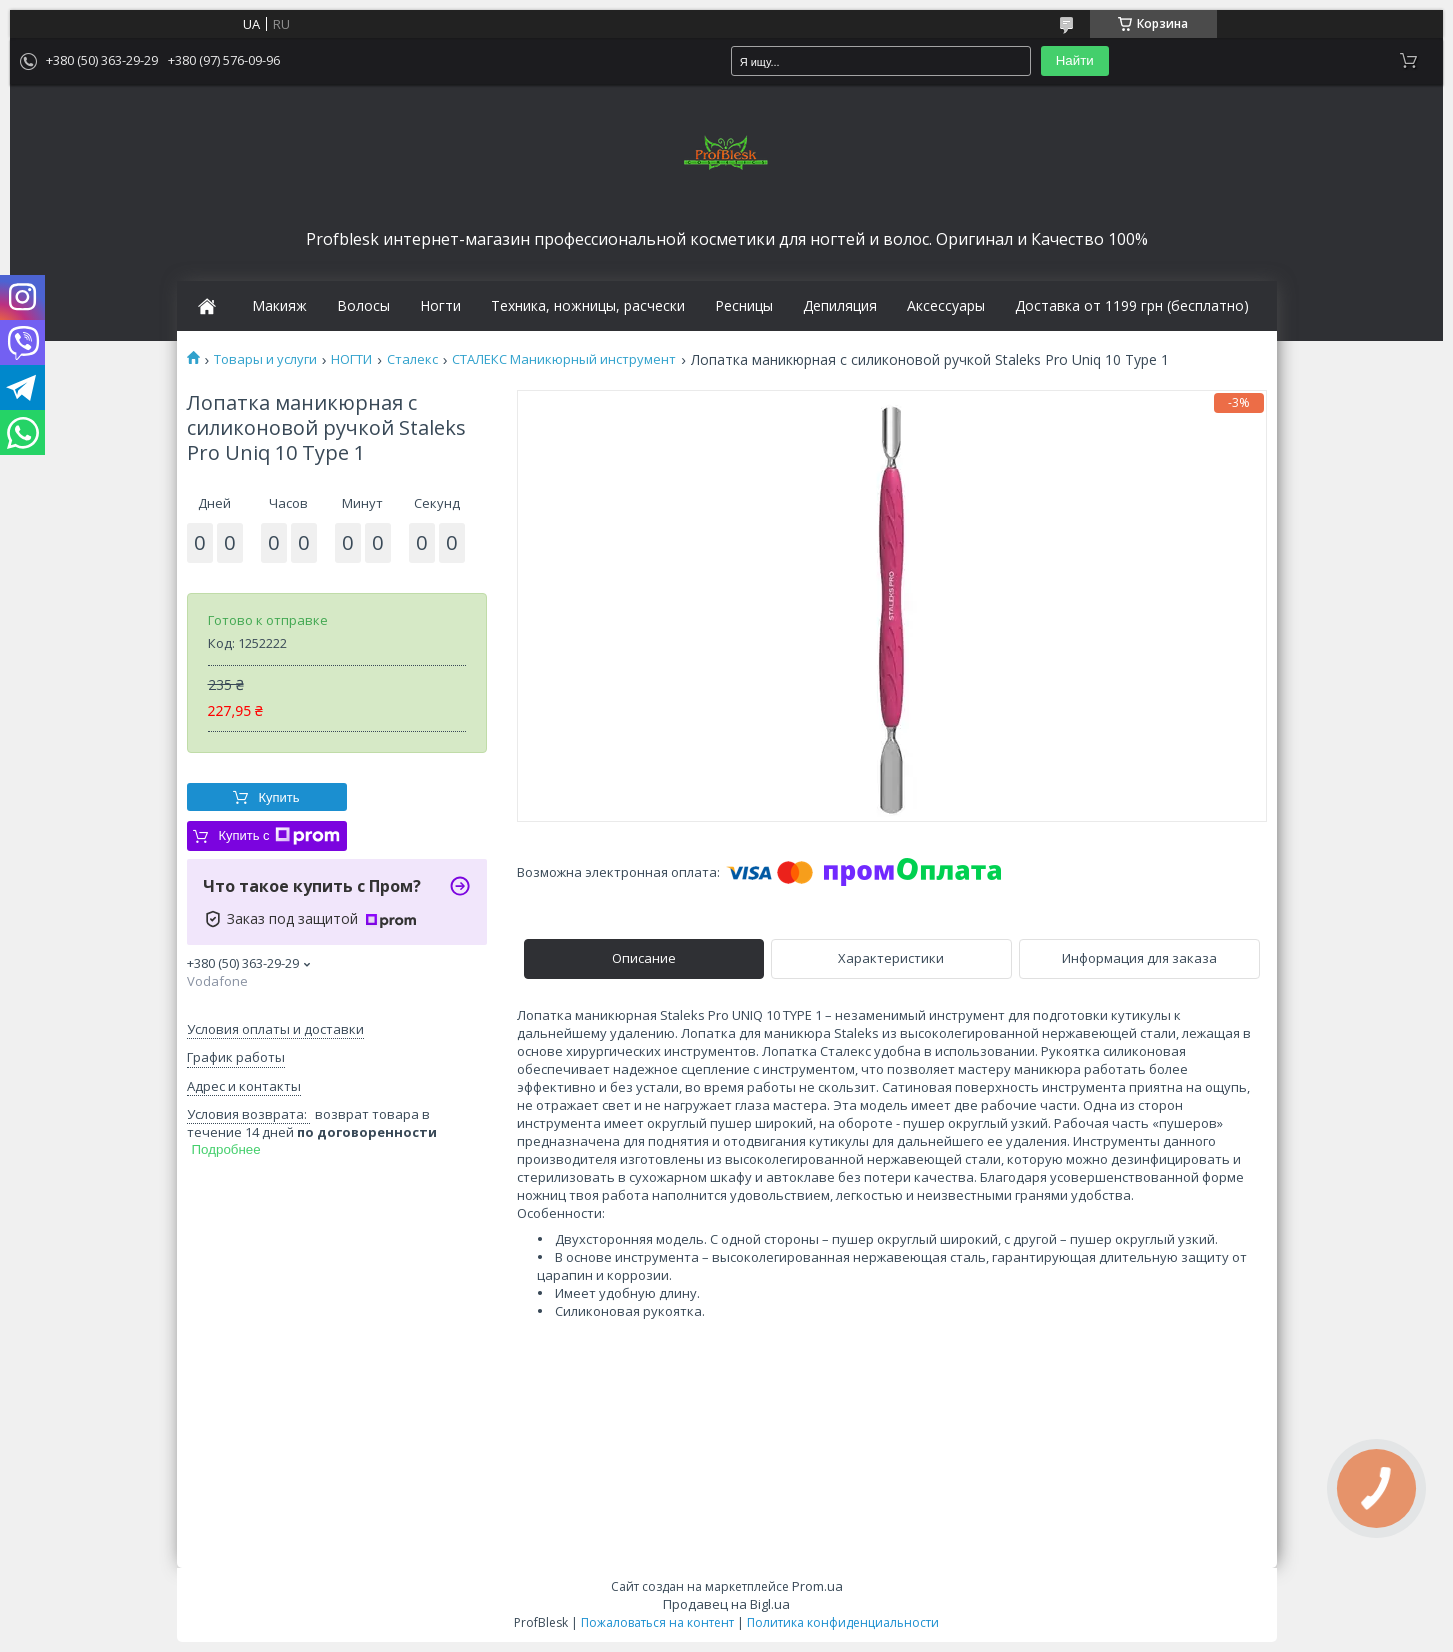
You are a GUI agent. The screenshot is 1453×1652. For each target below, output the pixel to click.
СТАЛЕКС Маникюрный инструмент (564, 359)
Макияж (279, 306)
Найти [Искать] (1075, 60)
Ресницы (744, 306)
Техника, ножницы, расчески (588, 306)
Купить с (278, 836)
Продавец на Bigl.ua (726, 1604)
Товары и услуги (265, 359)
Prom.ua (817, 1586)
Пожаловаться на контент (657, 1622)
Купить (278, 797)
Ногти (440, 306)
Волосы (363, 306)
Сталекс (412, 359)
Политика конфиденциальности (843, 1622)
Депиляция (840, 306)
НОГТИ (351, 359)
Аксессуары (946, 306)
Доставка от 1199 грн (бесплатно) (1132, 306)
